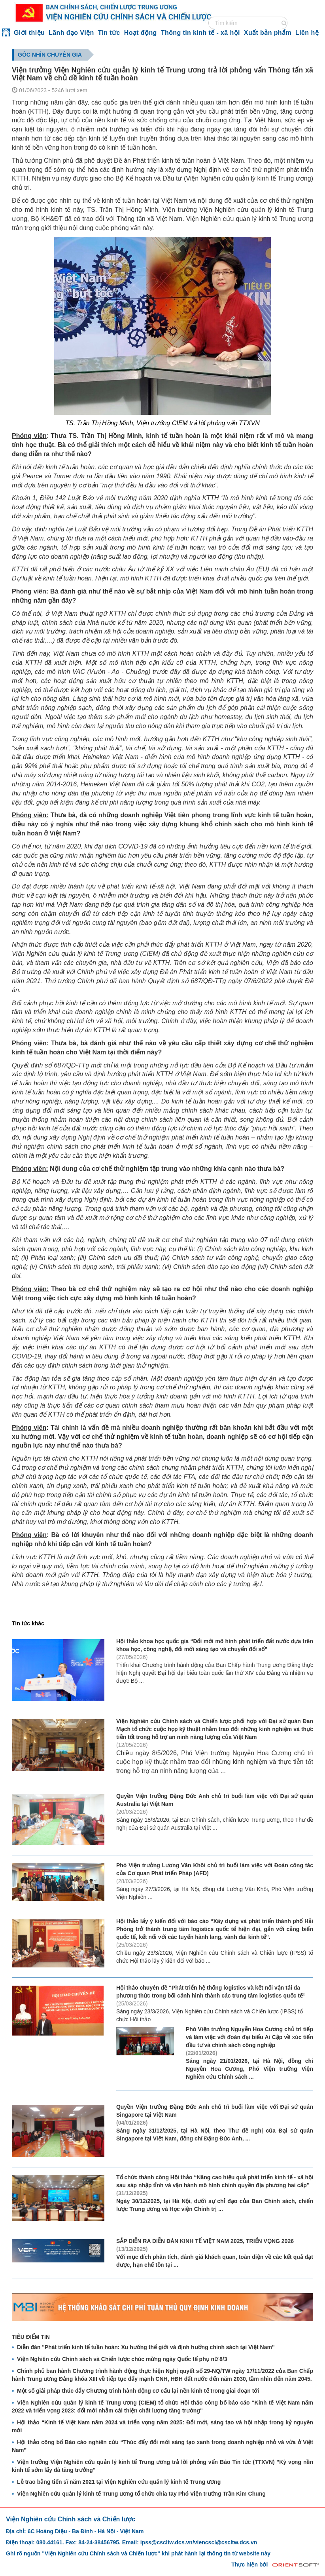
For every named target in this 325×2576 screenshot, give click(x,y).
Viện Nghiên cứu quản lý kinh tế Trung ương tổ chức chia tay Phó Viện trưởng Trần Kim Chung (141, 2493)
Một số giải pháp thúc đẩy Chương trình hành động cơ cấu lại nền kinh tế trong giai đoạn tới (138, 2391)
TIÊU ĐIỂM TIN (31, 2337)
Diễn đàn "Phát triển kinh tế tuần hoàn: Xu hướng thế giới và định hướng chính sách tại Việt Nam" (146, 2347)
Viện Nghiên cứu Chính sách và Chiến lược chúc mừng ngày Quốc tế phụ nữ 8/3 (122, 2359)
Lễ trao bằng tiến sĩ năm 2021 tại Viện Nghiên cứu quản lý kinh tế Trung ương (119, 2482)
